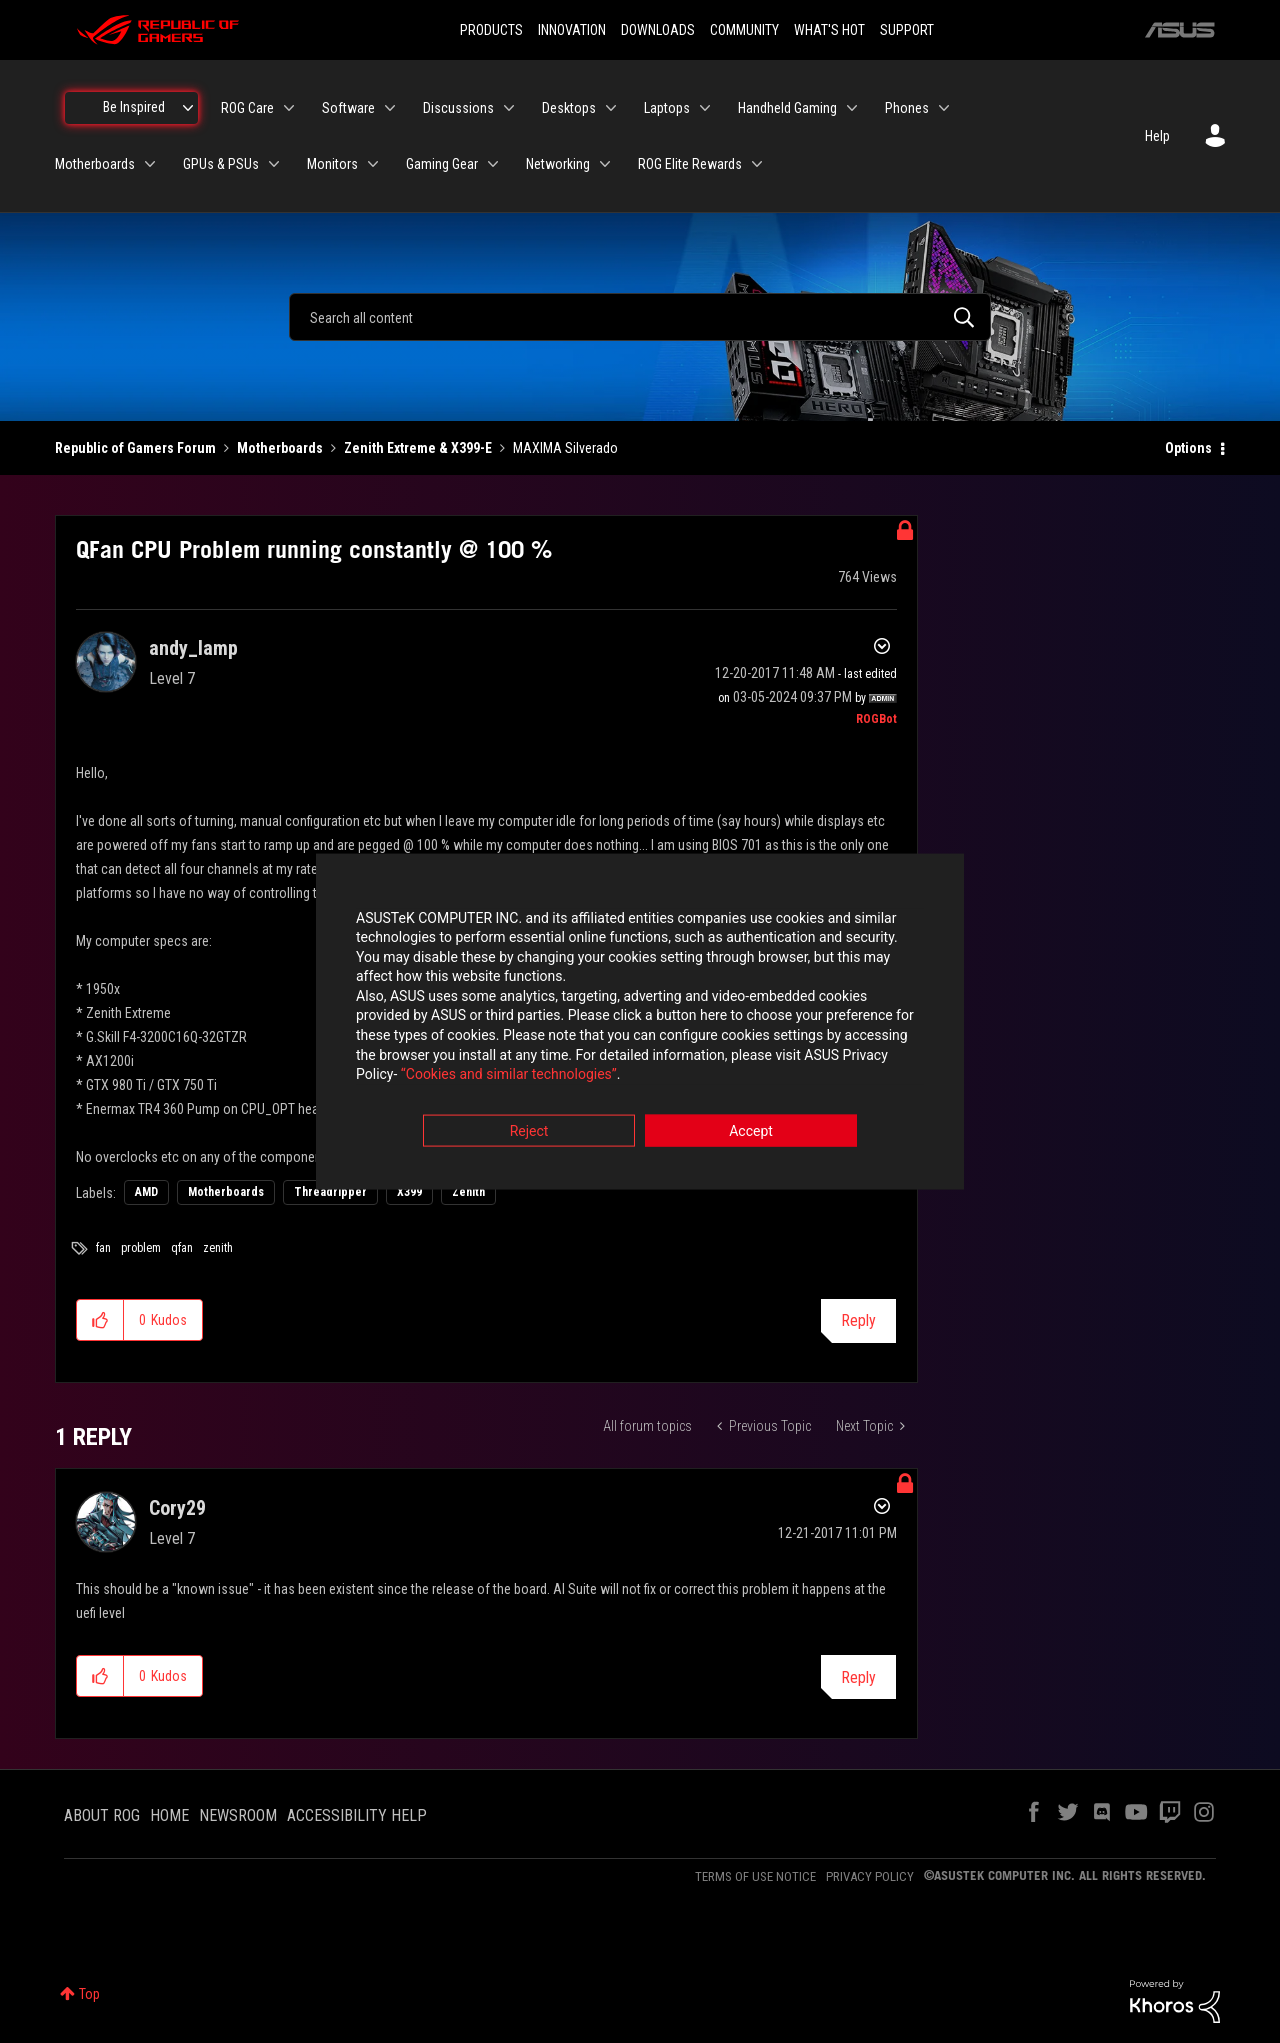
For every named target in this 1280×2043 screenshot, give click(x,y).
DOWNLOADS (658, 30)
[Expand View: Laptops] (705, 108)
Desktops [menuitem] (569, 108)
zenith (218, 1248)
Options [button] (1188, 448)
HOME (169, 1815)
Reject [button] (529, 1132)
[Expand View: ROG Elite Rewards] (757, 164)
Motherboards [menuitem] (95, 164)
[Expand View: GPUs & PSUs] (274, 164)
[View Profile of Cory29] (177, 1508)
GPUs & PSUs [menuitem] (221, 164)
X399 (409, 1192)
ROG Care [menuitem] (247, 108)
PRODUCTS (491, 30)
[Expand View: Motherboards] (150, 164)
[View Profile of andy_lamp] (193, 648)
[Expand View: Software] (390, 108)
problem (141, 1248)
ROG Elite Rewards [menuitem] (690, 164)
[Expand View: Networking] (605, 164)
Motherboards (280, 448)
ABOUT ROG (102, 1815)
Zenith (468, 1192)
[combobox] (640, 317)
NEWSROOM (238, 1815)
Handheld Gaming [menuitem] (787, 108)
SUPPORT (907, 30)
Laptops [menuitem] (667, 108)
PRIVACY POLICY (870, 1876)
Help (1157, 136)
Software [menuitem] (348, 108)
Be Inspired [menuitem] (134, 107)
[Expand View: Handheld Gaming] (852, 108)
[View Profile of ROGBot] (876, 719)
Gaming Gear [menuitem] (442, 164)
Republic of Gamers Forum (135, 448)
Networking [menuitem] (558, 164)
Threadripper (330, 1192)
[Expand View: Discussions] (509, 108)
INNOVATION (572, 30)
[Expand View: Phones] (944, 108)
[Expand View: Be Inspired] (188, 108)
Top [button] (89, 1994)
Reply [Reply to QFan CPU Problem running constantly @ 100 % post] (858, 1320)
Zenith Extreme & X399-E (418, 448)
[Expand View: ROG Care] (289, 108)
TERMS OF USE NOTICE (755, 1876)
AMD (146, 1192)
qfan (182, 1248)
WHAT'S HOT (829, 30)
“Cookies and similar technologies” (509, 1076)
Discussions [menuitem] (458, 108)
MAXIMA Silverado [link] (565, 448)
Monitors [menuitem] (332, 164)
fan (103, 1248)
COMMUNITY (744, 30)
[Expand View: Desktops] (611, 108)
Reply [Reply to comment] (858, 1677)
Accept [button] (751, 1132)
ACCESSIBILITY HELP (357, 1815)
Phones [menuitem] (907, 108)
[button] (100, 1320)
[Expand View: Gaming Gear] (493, 164)
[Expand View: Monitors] (373, 164)
